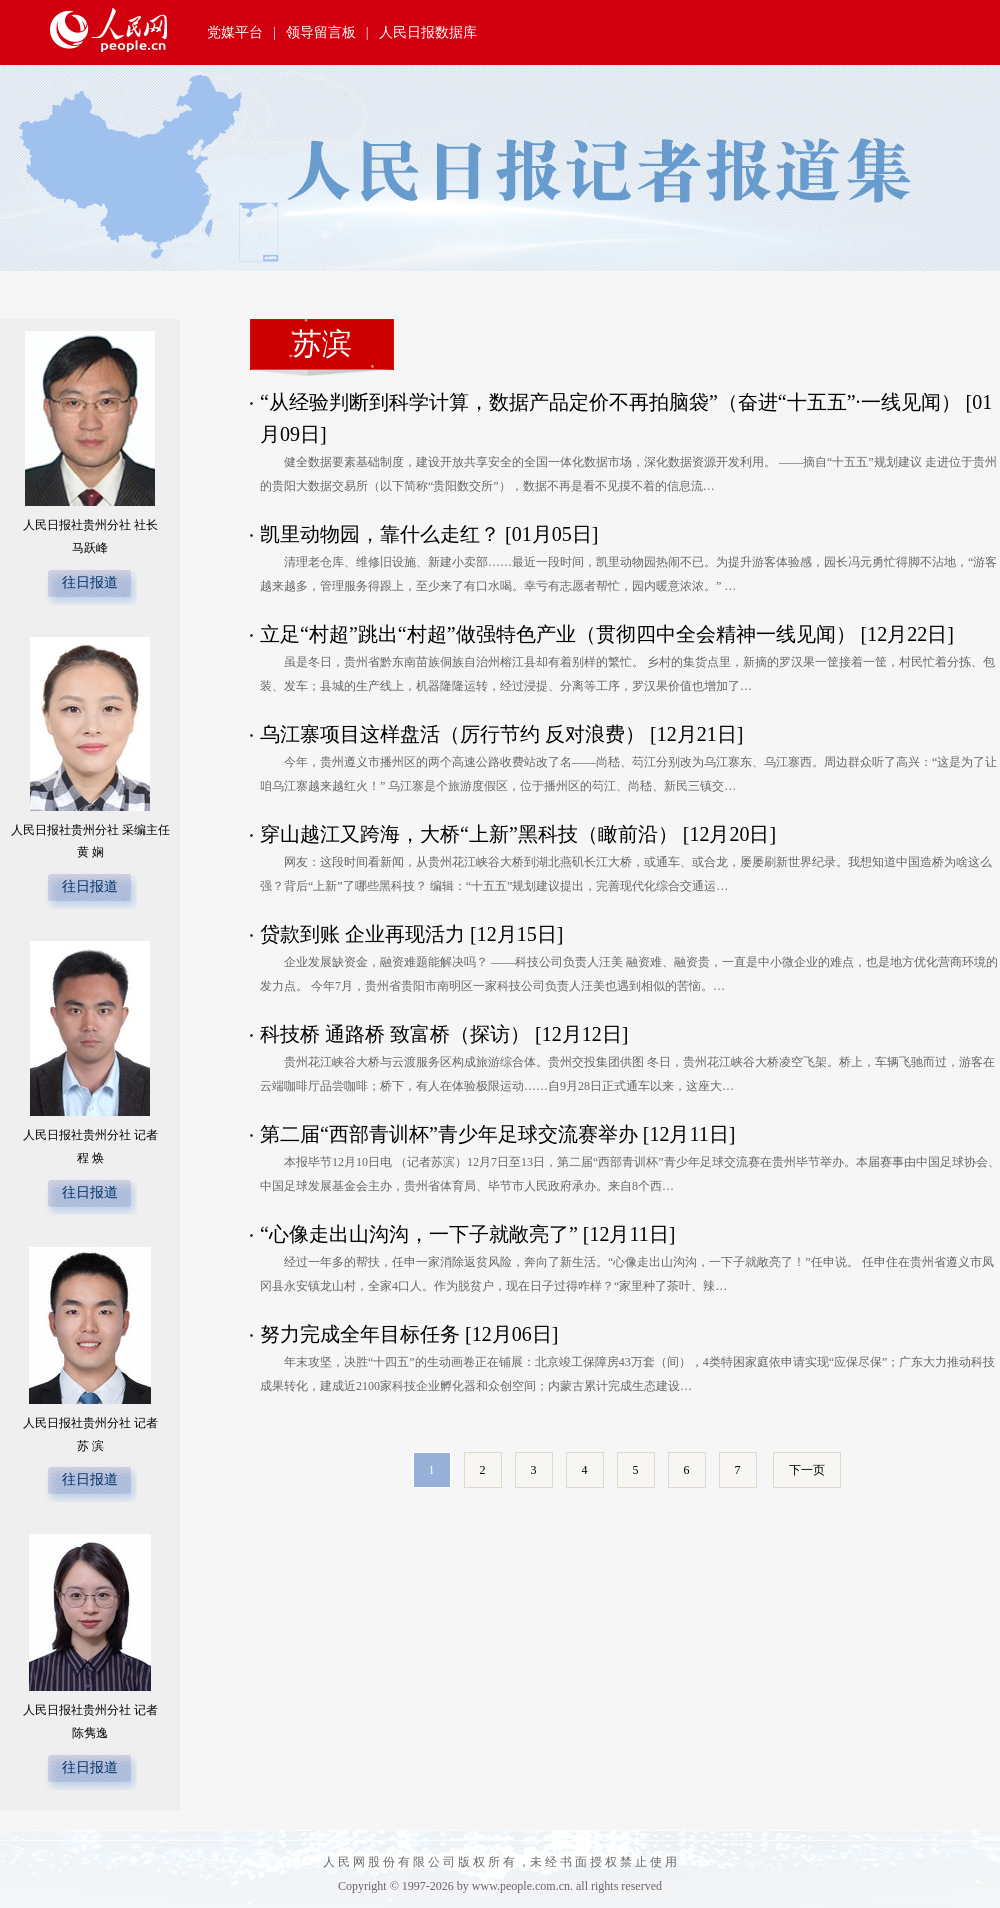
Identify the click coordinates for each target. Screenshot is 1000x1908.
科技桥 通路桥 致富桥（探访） (395, 1034)
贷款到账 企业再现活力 (362, 934)
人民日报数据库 (428, 32)
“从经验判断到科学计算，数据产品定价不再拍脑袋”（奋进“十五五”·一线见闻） (610, 402)
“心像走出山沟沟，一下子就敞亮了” (419, 1234)
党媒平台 (235, 32)
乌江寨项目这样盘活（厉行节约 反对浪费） (452, 734)
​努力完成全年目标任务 (360, 1334)
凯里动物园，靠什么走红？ (380, 534)
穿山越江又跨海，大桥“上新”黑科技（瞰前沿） (469, 834)
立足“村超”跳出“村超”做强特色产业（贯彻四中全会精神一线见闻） (558, 634)
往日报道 (90, 582)
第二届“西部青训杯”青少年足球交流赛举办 (449, 1134)
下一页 (807, 1470)
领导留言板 (321, 32)
